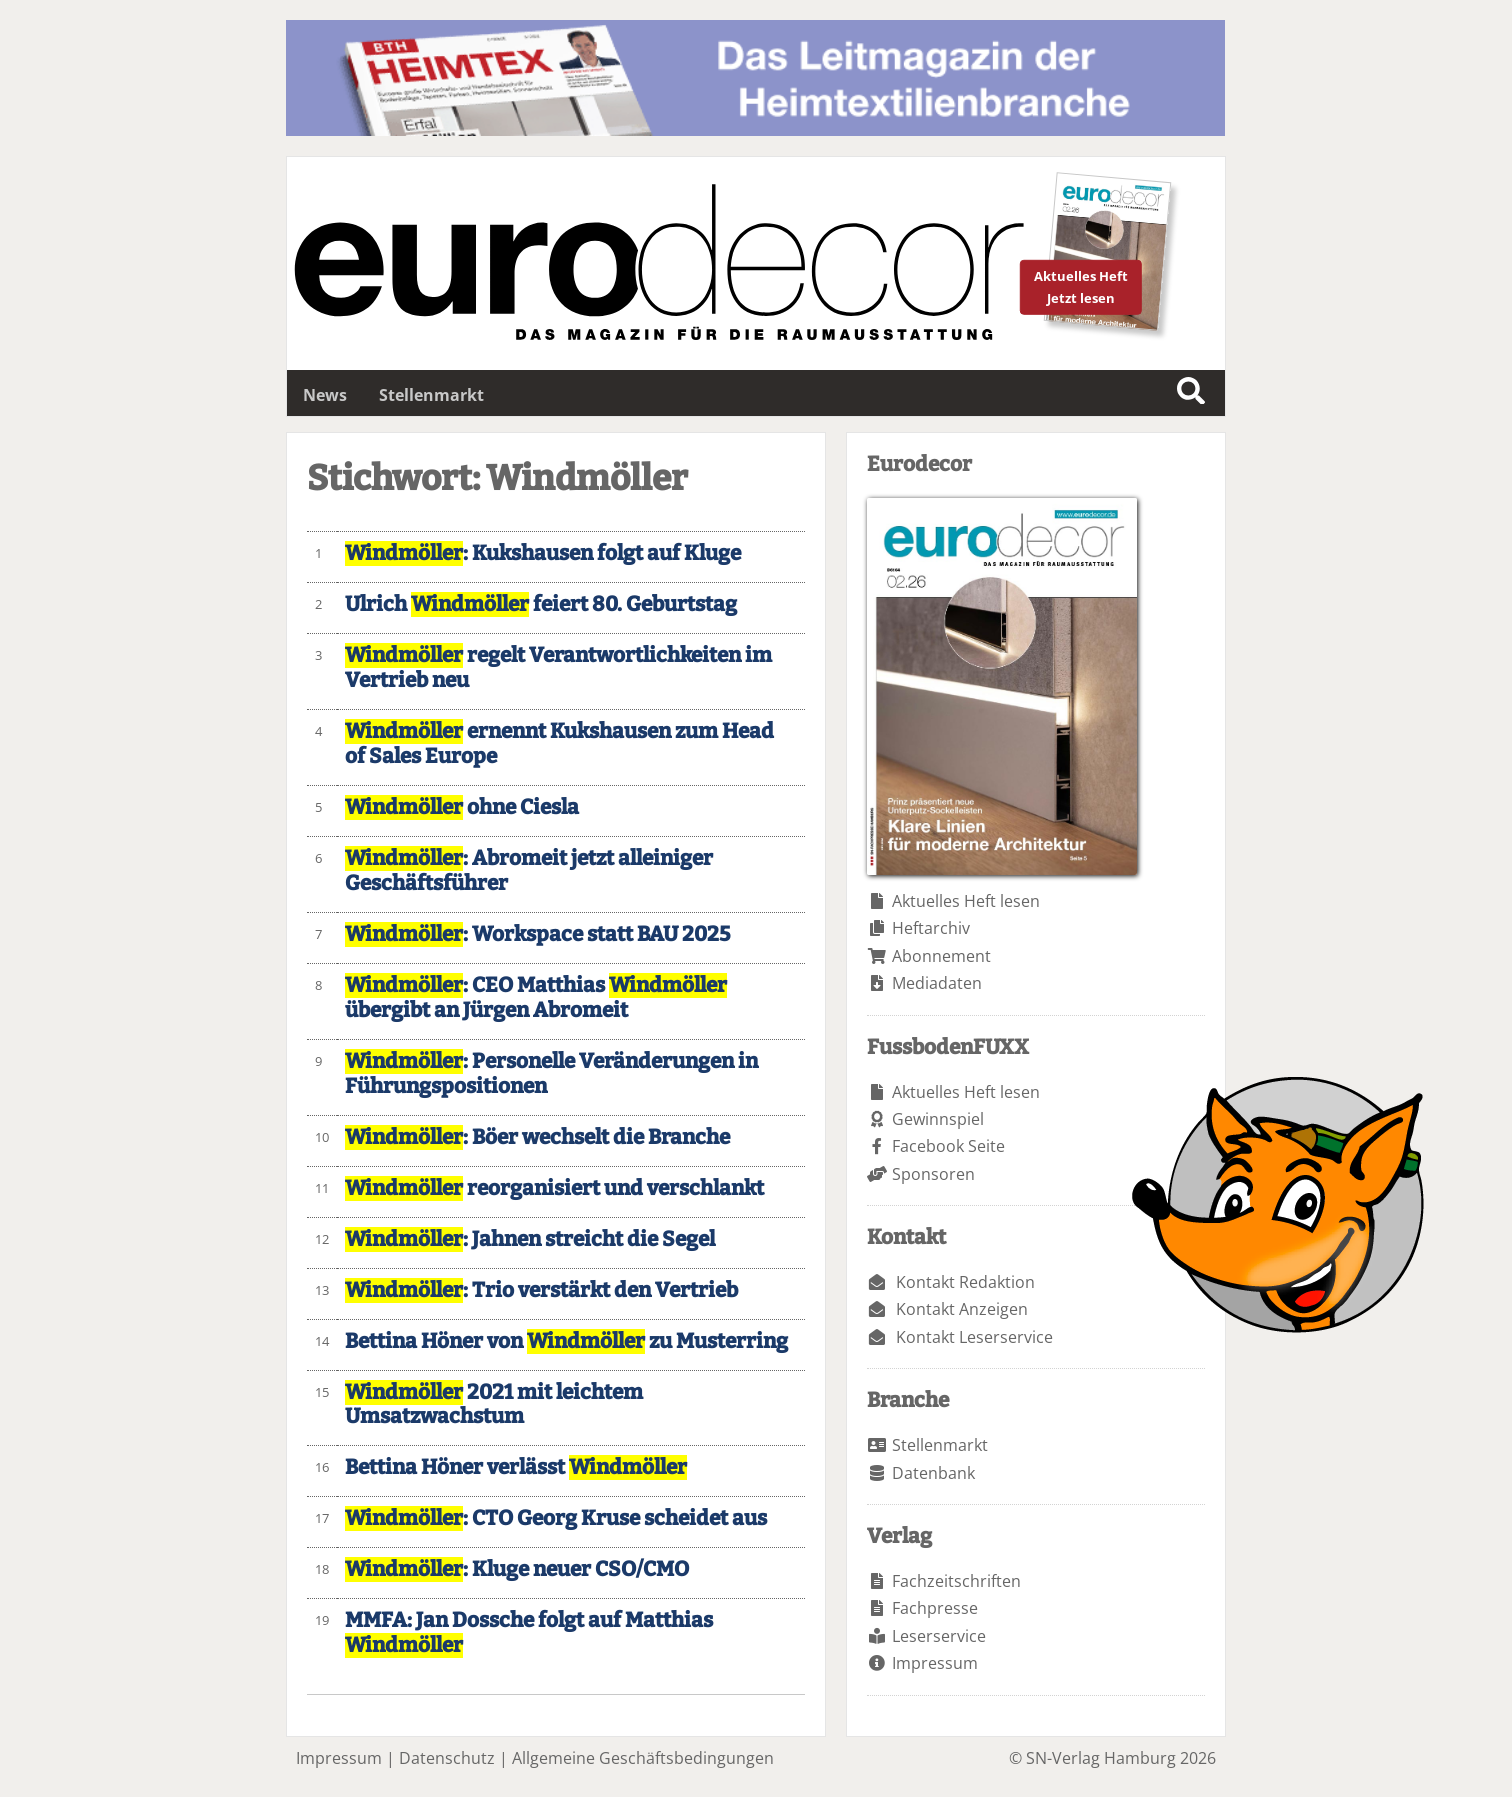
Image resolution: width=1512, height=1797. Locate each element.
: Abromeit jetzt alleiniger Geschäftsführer (529, 871)
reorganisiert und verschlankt (554, 1188)
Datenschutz (447, 1758)
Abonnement (941, 956)
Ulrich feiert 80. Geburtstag (541, 604)
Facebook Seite (948, 1146)
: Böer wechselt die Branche (537, 1137)
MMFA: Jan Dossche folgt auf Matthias (529, 1633)
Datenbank (933, 1473)
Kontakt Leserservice (974, 1337)
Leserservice (939, 1636)
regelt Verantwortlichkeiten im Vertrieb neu (558, 668)
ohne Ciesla (462, 807)
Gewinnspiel (938, 1119)
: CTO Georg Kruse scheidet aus (556, 1518)
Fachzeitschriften (956, 1581)
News (325, 395)
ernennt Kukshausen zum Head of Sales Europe (559, 744)
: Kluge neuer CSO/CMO (517, 1569)
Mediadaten (937, 983)
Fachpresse (935, 1608)
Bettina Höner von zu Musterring (566, 1341)
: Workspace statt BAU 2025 (537, 934)
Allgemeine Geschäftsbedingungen (643, 1758)
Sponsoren (933, 1174)
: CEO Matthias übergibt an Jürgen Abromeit (536, 998)
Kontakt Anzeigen (962, 1309)
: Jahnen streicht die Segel (530, 1239)
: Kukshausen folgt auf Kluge (543, 553)
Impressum (935, 1663)
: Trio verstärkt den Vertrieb (541, 1290)
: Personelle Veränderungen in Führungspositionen (551, 1074)
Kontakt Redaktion (965, 1282)
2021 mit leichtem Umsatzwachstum (494, 1405)
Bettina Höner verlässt (516, 1467)
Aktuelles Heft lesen (966, 901)
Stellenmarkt (431, 395)
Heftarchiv (931, 928)
